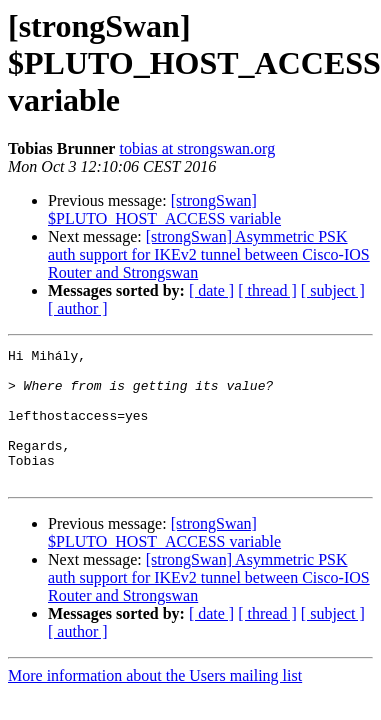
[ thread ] (267, 290)
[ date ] (211, 290)
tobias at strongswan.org (197, 148)
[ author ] (78, 308)
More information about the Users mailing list (155, 702)
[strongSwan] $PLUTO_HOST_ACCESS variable (164, 209)
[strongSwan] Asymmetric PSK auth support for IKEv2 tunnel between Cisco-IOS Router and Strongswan (209, 254)
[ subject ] (333, 290)
